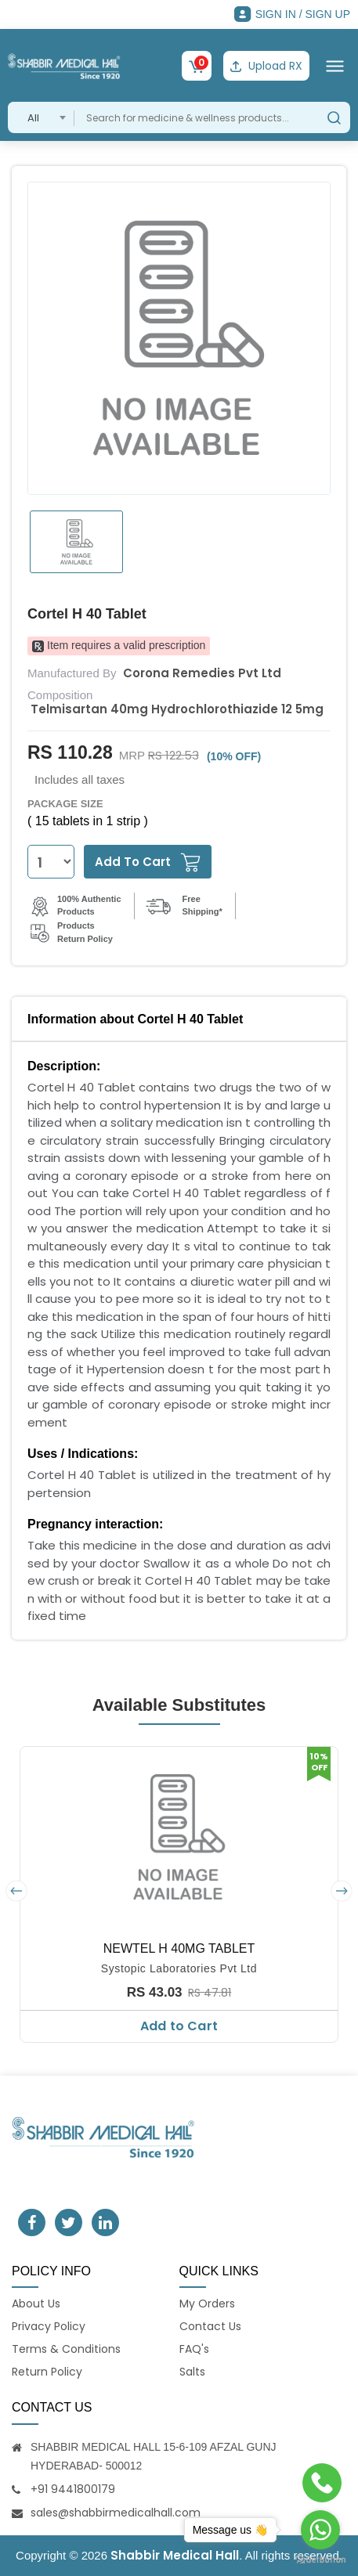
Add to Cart (179, 2026)
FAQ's (194, 2349)
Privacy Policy (48, 2326)
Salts (192, 2371)
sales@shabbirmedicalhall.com (116, 2512)
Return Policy (47, 2371)
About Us (36, 2303)
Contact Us (210, 2326)
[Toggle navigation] (334, 66)
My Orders (207, 2303)
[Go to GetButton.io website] (320, 2560)
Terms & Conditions (66, 2349)
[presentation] (16, 1891)
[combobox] (41, 117)
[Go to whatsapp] (320, 2529)
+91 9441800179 (73, 2489)
